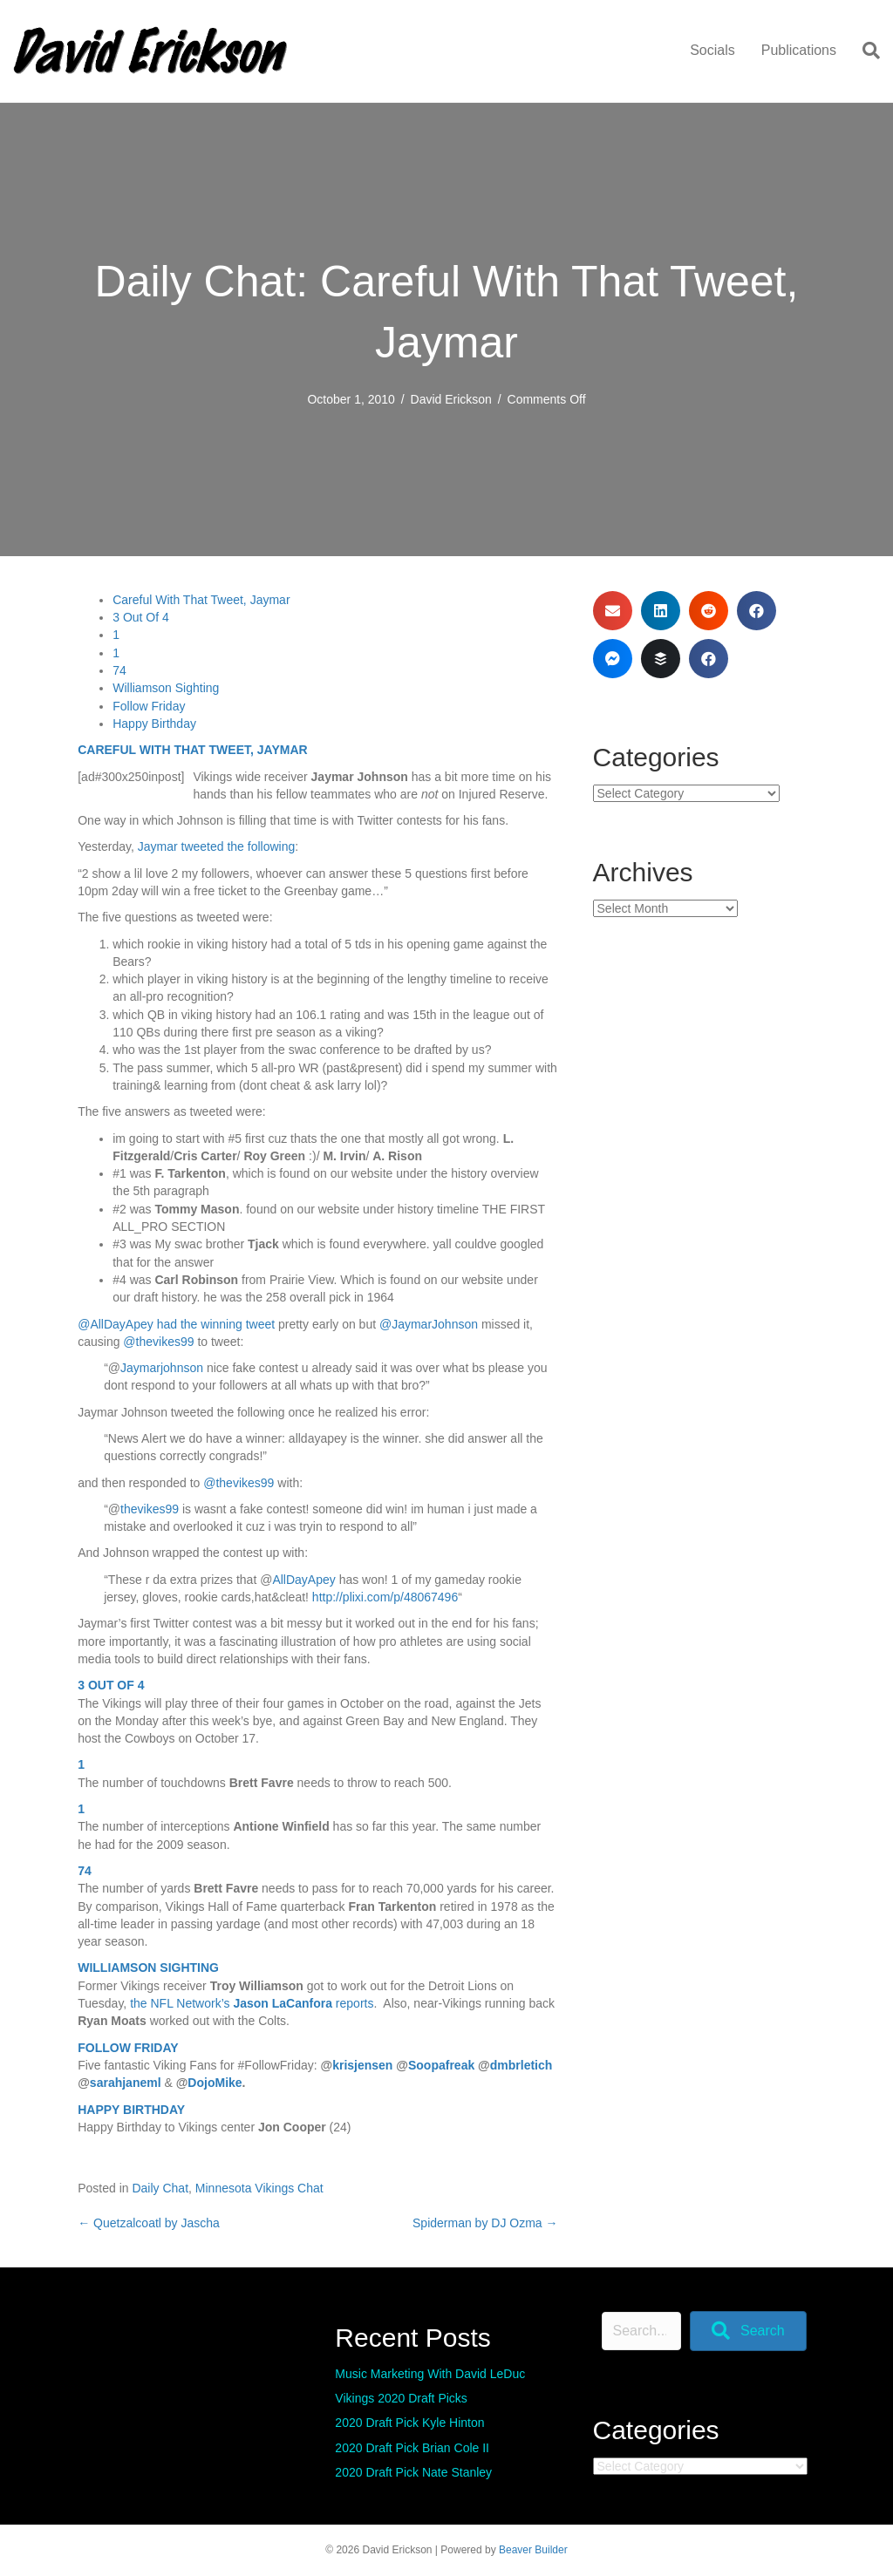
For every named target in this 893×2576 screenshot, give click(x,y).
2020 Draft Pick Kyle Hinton (409, 2423)
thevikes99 (149, 1509)
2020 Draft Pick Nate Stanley (413, 2472)
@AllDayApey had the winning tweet (176, 1324)
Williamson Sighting (165, 688)
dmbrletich (521, 2065)
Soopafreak (441, 2065)
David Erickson (451, 399)
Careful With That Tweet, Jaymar (201, 600)
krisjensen (362, 2065)
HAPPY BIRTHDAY (131, 2110)
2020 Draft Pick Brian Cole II (412, 2448)
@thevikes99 (158, 1342)
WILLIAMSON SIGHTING (148, 1967)
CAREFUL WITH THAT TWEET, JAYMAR (192, 750)
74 (119, 670)
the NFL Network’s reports (251, 2003)
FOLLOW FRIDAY (128, 2048)
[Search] (864, 51)
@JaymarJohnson (428, 1324)
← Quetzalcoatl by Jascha (149, 2223)
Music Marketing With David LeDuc (430, 2374)
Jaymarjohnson (161, 1368)
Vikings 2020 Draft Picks (401, 2398)
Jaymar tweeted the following (217, 846)
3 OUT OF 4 (111, 1685)
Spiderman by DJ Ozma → (485, 2223)
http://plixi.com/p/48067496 (385, 1597)
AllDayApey (303, 1580)
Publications (798, 50)
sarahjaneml (125, 2083)
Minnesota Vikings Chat (259, 2188)
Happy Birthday (154, 724)
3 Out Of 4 (140, 617)
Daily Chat (160, 2188)
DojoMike (214, 2083)
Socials (712, 50)
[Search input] (641, 2331)
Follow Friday (148, 706)
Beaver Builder (533, 2550)
